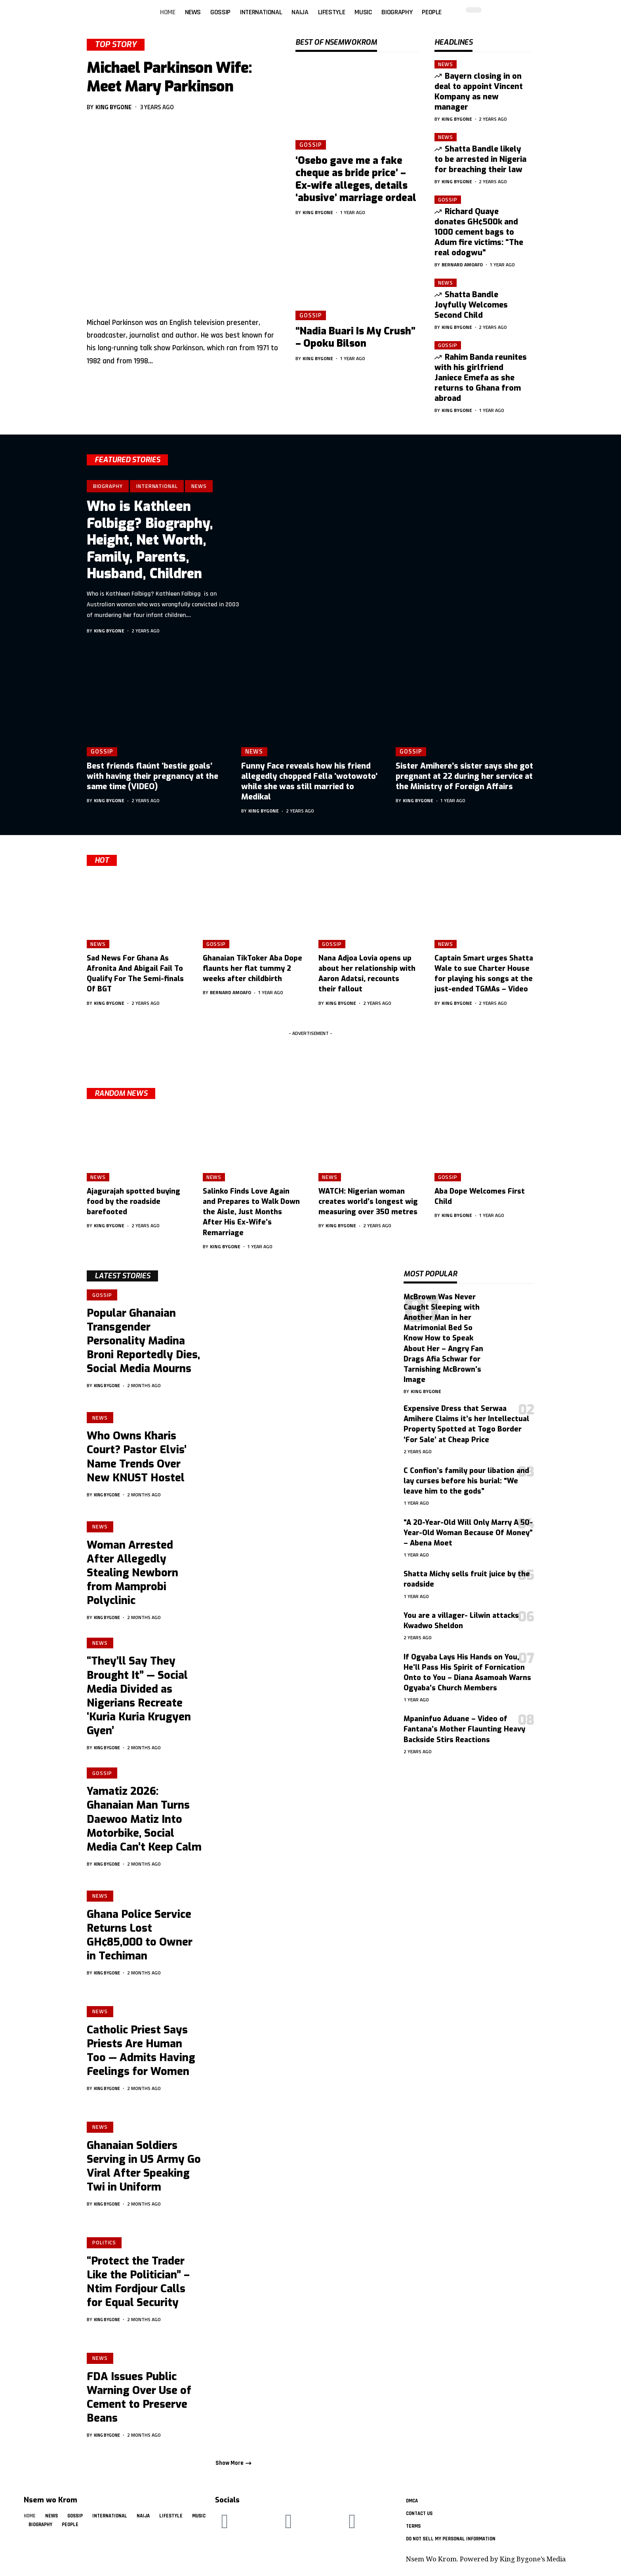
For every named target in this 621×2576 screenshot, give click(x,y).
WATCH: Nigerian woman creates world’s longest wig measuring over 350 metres (368, 1201)
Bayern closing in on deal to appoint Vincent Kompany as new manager (478, 91)
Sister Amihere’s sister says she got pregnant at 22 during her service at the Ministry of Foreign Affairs (464, 776)
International (157, 486)
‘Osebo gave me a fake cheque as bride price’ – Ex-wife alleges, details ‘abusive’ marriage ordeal (355, 179)
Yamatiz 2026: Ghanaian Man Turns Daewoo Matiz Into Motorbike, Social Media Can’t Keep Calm (144, 1824)
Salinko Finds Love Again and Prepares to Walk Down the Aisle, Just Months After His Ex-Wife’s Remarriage (251, 1211)
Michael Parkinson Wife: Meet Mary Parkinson (169, 77)
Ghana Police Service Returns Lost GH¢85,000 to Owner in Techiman (139, 1941)
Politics (105, 2247)
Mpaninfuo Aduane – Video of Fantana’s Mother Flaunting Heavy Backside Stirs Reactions (464, 1729)
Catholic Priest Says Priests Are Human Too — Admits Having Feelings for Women (141, 2056)
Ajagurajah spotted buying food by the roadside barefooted (133, 1201)
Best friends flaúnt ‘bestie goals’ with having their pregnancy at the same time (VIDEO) (152, 776)
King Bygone (113, 107)
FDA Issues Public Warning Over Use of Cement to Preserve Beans (139, 2403)
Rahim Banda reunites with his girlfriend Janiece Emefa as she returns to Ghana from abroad (480, 378)
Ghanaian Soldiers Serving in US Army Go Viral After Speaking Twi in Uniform (144, 2172)
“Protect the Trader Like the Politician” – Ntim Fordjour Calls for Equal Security (138, 2288)
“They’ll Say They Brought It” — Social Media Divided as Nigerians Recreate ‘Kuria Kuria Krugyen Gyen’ (139, 1699)
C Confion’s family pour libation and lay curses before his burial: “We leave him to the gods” (466, 1481)
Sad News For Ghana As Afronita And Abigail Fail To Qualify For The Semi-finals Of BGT (135, 973)
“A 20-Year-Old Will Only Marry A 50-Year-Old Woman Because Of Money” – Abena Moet (468, 1533)
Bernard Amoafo (462, 264)
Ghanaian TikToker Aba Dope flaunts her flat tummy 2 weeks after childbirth (252, 968)
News (445, 64)
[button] (543, 3)
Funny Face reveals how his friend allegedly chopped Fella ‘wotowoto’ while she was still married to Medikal (309, 781)
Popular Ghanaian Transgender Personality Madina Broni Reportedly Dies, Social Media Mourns (143, 1342)
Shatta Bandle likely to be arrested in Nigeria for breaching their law (480, 159)
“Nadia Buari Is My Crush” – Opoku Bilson (355, 337)
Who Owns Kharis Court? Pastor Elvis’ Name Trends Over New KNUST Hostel (137, 1458)
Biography (108, 486)
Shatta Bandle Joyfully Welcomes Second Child (471, 305)
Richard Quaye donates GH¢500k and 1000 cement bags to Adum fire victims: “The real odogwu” (478, 232)
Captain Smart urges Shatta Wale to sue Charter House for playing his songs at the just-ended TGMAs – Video (483, 973)
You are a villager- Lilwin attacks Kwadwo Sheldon (461, 1621)
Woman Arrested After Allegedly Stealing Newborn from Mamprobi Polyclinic (132, 1575)
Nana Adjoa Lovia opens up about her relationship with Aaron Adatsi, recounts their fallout (366, 973)
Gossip (310, 144)
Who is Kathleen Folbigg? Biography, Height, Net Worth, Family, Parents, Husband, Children (150, 540)
